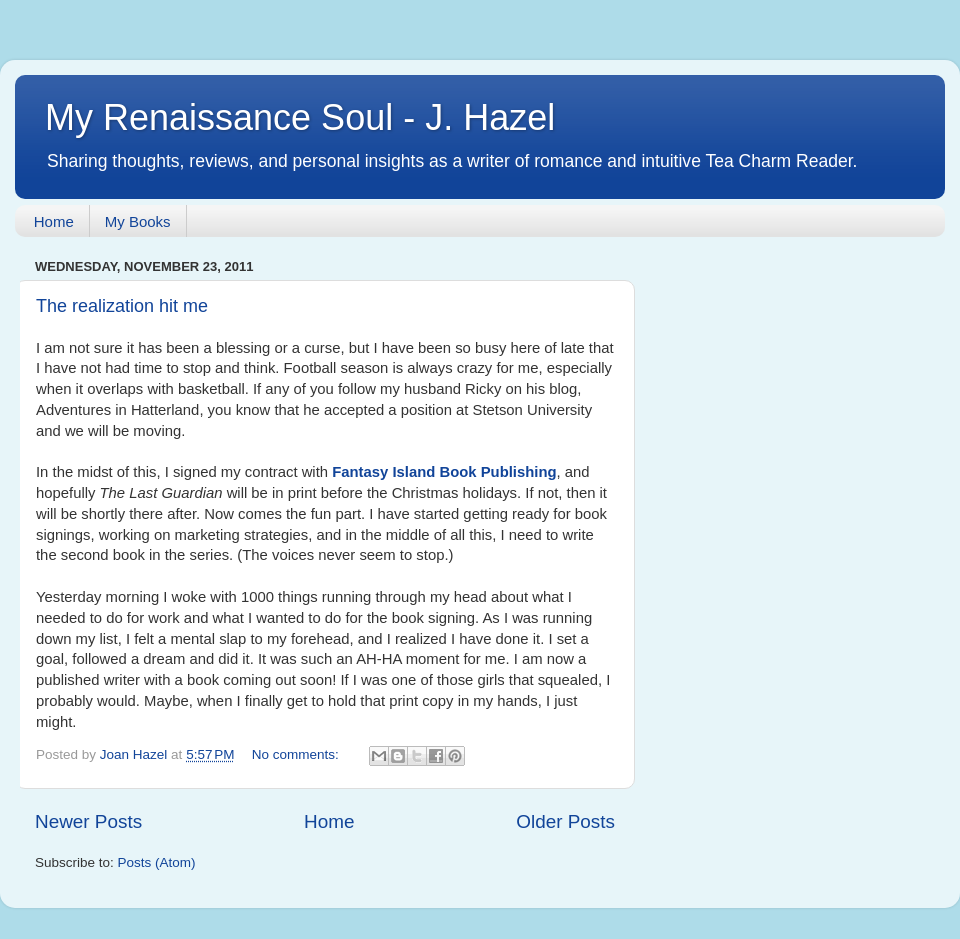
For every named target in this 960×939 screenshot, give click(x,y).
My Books (138, 221)
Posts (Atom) (157, 862)
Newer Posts (88, 821)
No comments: (297, 754)
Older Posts (565, 821)
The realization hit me (122, 306)
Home (54, 221)
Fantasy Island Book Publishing (444, 472)
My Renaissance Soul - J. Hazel (300, 117)
